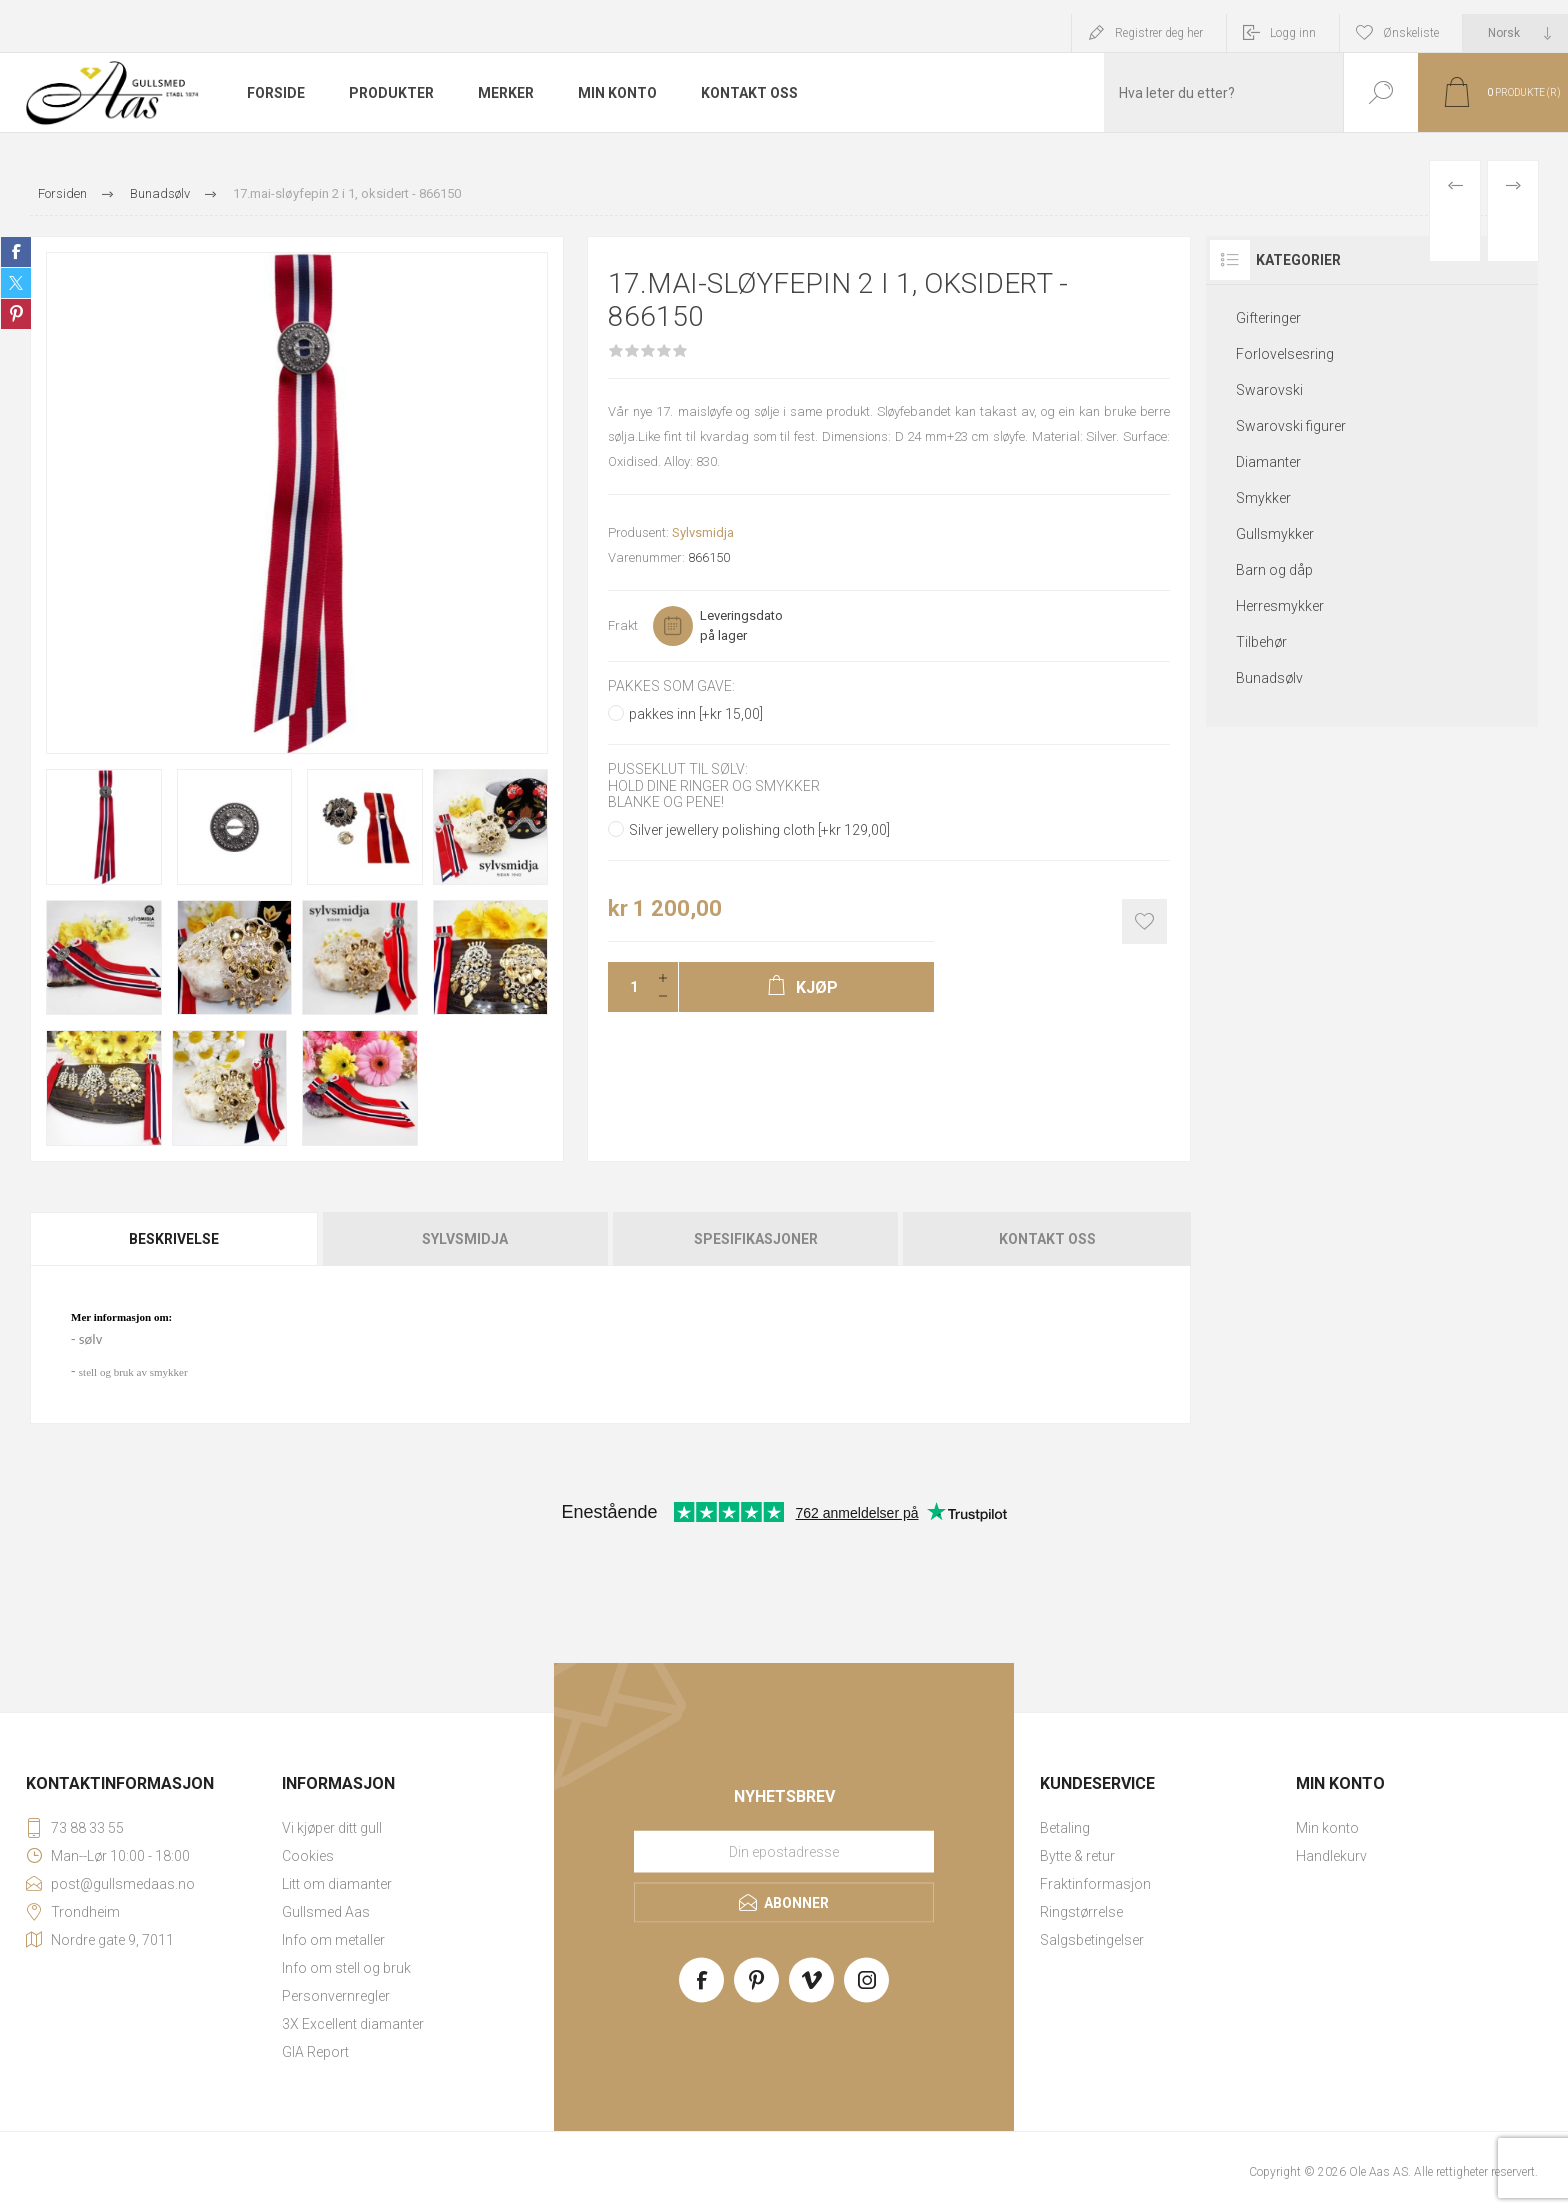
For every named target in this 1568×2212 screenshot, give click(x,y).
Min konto (1327, 1828)
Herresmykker (1280, 606)
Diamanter (1268, 462)
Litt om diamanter (337, 1884)
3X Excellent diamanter (353, 2024)
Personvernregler (336, 1996)
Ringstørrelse (1081, 1912)
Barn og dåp (1274, 570)
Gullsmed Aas (326, 1912)
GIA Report (315, 2052)
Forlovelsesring (1285, 354)
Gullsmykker (1275, 534)
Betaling (1065, 1828)
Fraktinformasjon (1095, 1884)
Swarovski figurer (1291, 426)
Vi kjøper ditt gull (332, 1828)
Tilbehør (1261, 642)
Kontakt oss (1047, 1239)
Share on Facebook (16, 252)
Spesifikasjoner (756, 1239)
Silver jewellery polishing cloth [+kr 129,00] (759, 830)
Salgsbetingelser (1092, 1940)
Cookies (308, 1856)
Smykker (1263, 498)
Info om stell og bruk (346, 1968)
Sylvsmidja (703, 532)
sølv (90, 1339)
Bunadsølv (1269, 678)
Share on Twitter (16, 283)
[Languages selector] (1515, 33)
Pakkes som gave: (671, 686)
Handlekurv (1331, 1856)
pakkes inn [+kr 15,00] (696, 714)
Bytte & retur (1077, 1856)
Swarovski (1269, 390)
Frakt (623, 625)
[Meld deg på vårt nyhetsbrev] (784, 1851)
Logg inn (1293, 33)
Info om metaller (333, 1940)
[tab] (175, 1239)
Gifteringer (1268, 318)
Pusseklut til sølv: (678, 770)
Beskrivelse (174, 1239)
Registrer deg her (1159, 33)
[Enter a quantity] (628, 987)
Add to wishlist (1144, 921)
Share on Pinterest (16, 314)
